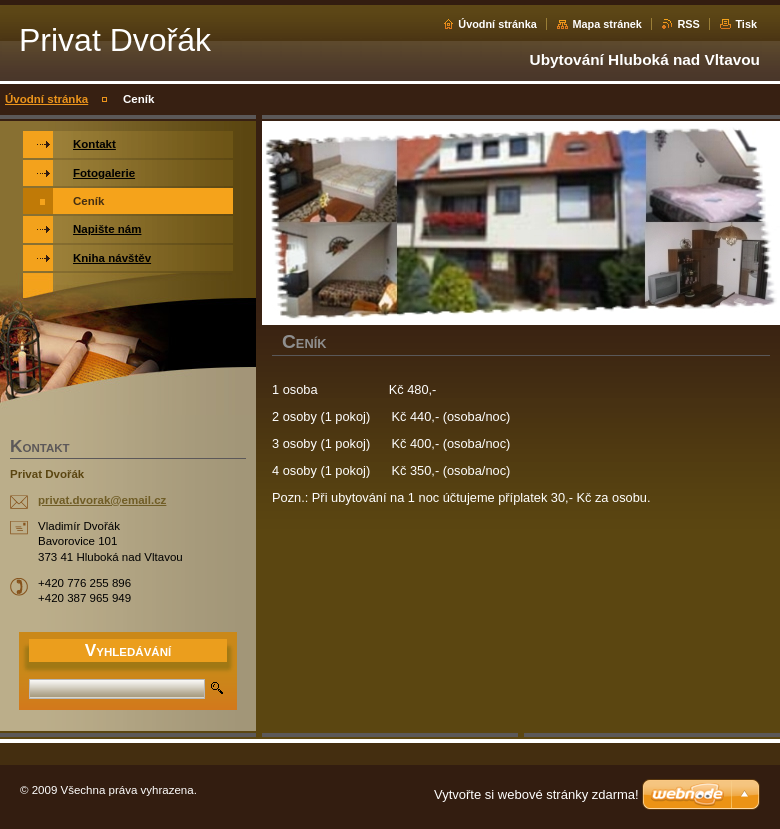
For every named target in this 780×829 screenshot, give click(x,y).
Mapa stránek (607, 24)
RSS (688, 24)
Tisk (746, 24)
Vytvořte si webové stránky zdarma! (536, 794)
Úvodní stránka (497, 24)
